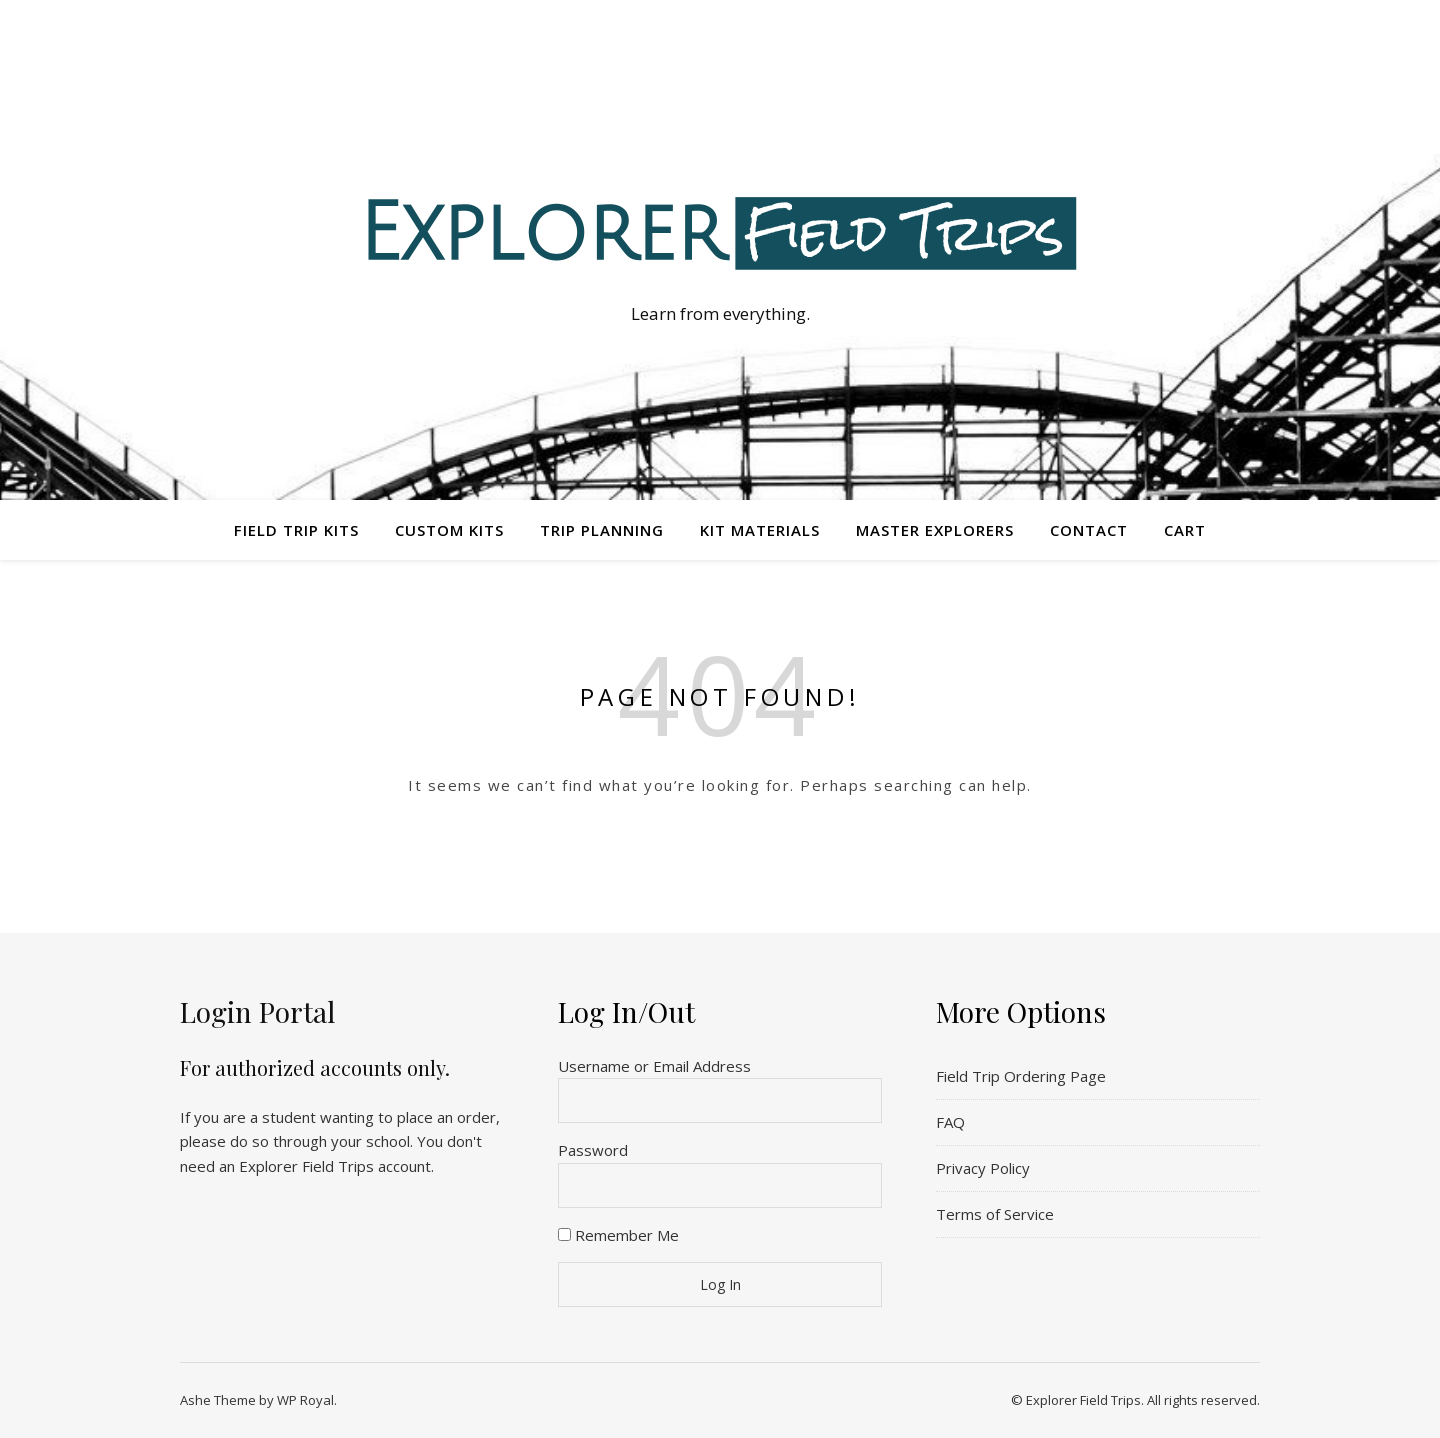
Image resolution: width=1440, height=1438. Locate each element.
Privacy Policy (983, 1168)
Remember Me (618, 1235)
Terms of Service (995, 1214)
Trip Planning (602, 530)
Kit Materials (760, 530)
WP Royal (305, 1400)
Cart (1185, 530)
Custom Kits (449, 530)
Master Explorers (935, 530)
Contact (1089, 530)
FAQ (950, 1122)
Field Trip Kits (296, 530)
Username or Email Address (654, 1066)
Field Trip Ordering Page (1021, 1076)
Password (593, 1150)
